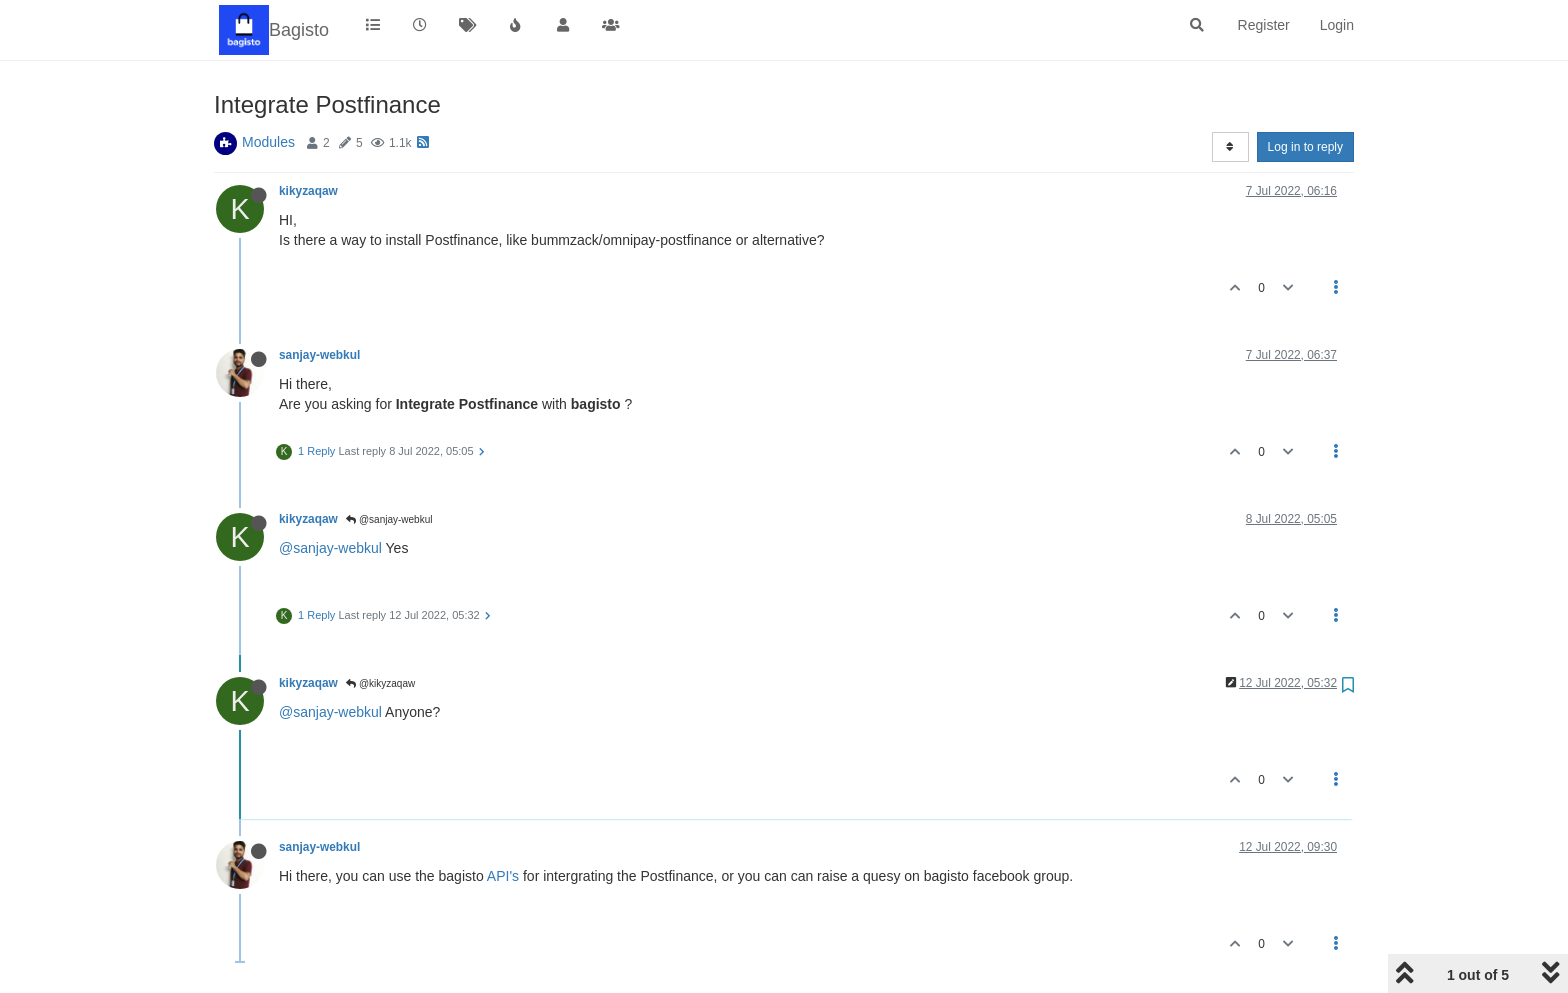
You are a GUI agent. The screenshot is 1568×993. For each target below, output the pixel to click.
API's (503, 876)
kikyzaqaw (308, 191)
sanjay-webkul (319, 355)
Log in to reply (1305, 147)
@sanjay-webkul (389, 519)
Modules (268, 142)
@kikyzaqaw (380, 683)
